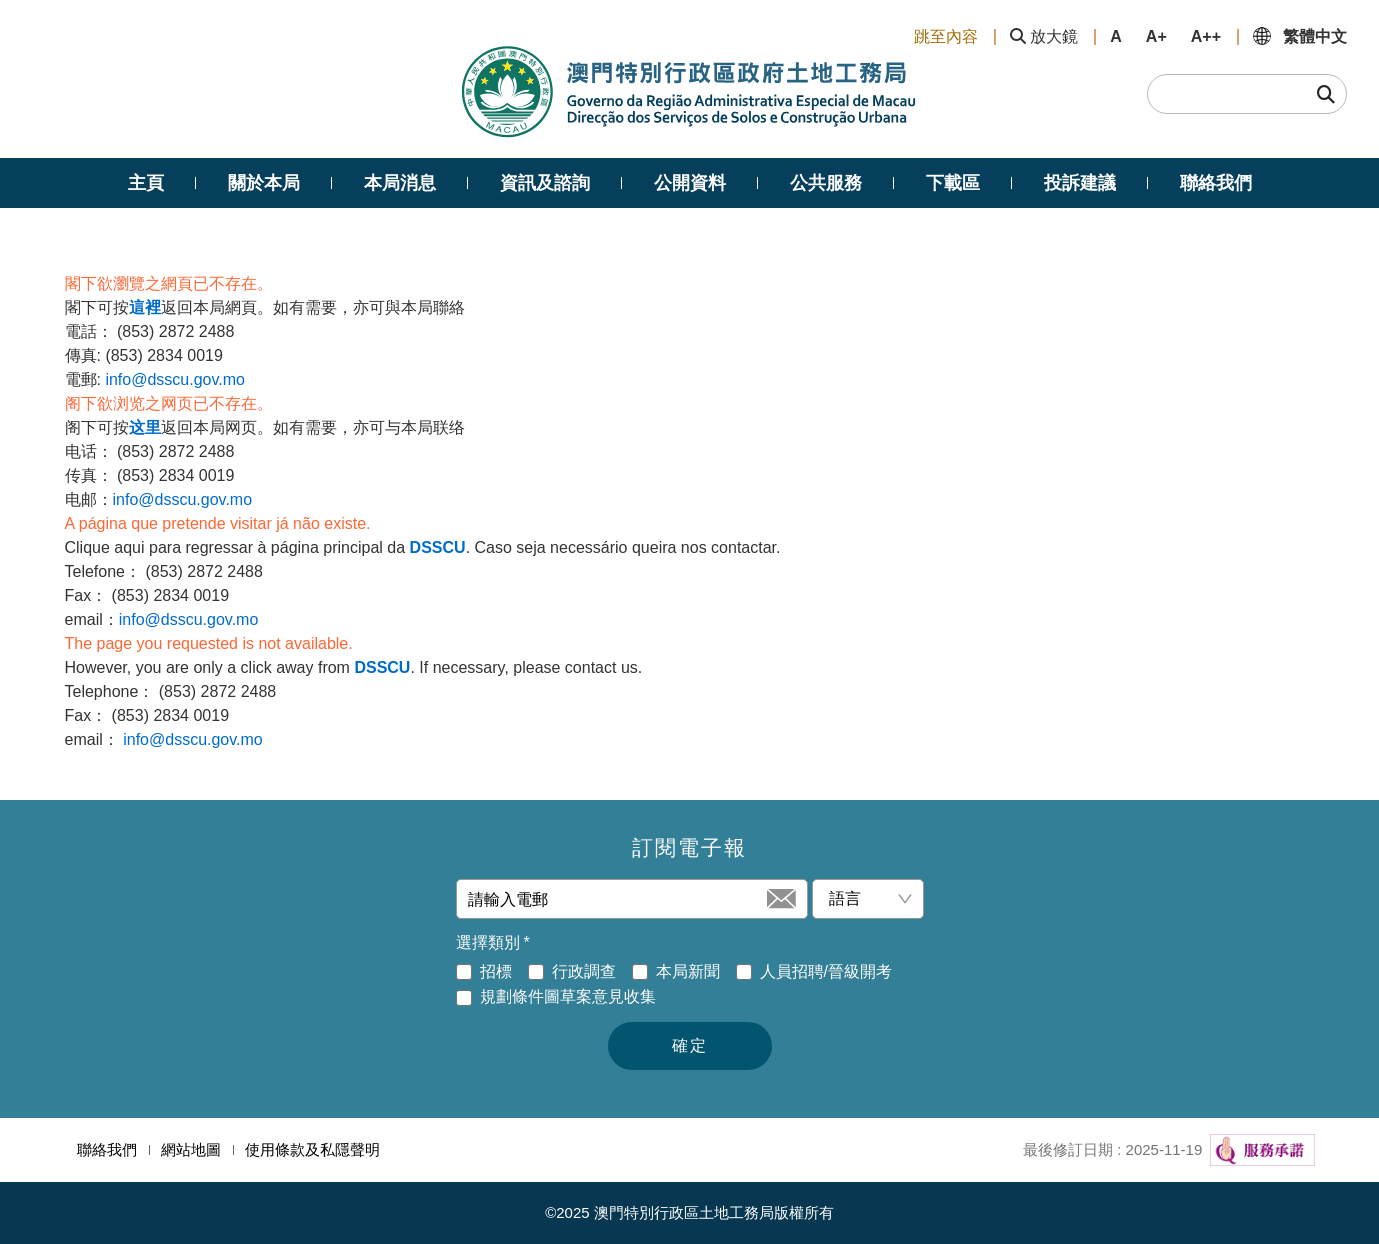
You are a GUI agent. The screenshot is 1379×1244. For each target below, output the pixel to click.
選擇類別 (493, 943)
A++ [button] (1206, 36)
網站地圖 (191, 1149)
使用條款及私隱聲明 (312, 1149)
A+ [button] (1156, 36)
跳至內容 (946, 36)
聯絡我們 (107, 1149)
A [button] (1116, 36)
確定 (690, 1045)
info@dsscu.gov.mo (175, 379)
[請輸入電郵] (615, 899)
